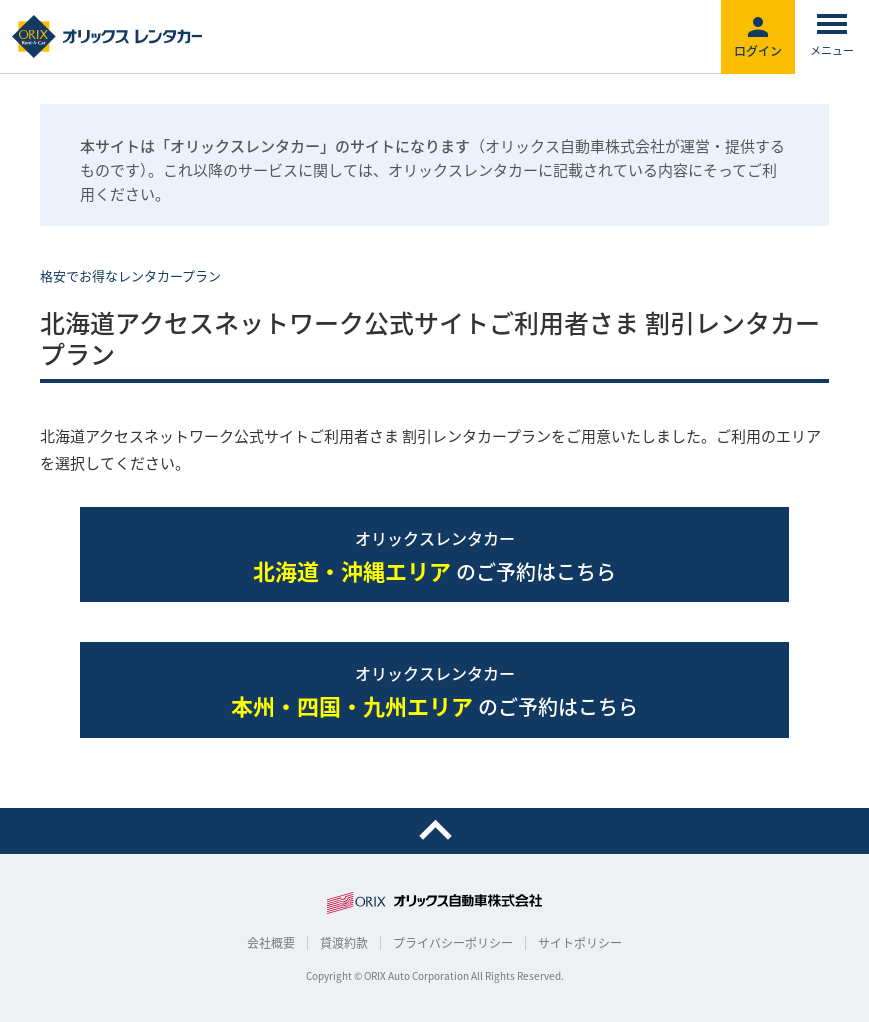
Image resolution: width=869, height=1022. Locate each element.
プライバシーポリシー (453, 943)
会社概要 (271, 943)
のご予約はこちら (434, 556)
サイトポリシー (580, 943)
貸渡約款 (344, 943)
